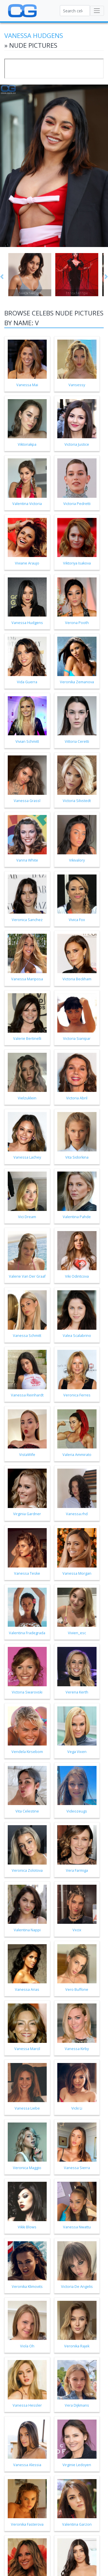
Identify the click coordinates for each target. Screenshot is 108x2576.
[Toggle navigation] (97, 11)
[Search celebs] (75, 10)
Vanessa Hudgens (33, 35)
